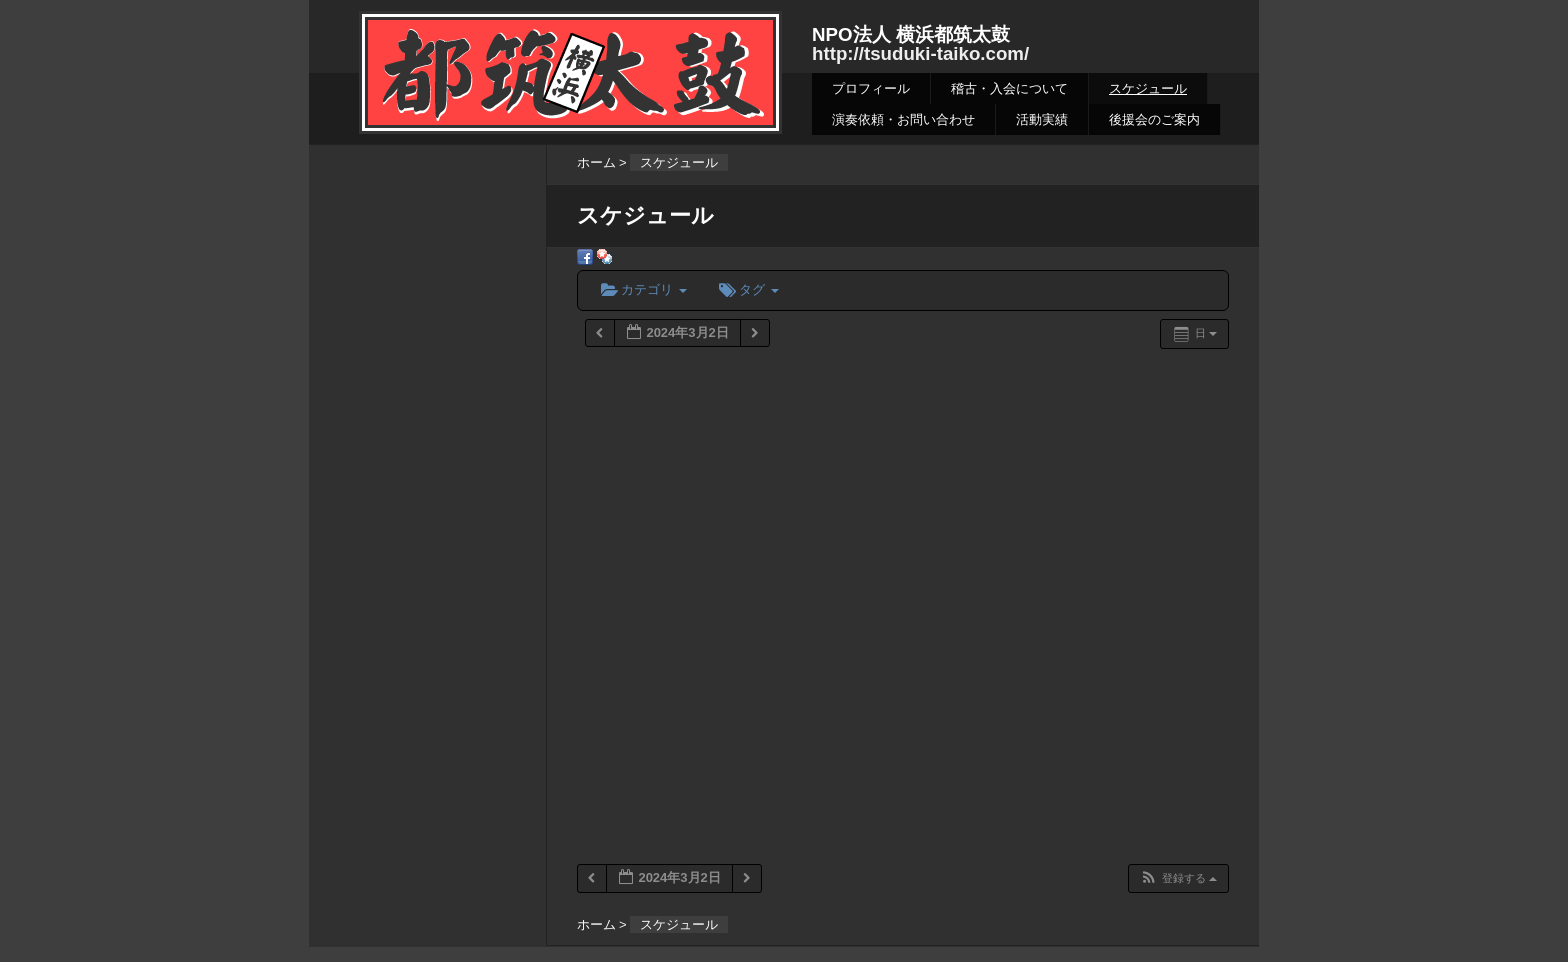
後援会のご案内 (1154, 119)
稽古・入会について (1009, 88)
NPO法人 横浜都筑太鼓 (911, 34)
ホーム (596, 162)
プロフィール (871, 88)
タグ (749, 289)
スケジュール (1148, 88)
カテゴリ (644, 289)
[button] (1178, 878)
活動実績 (1042, 119)
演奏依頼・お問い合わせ (903, 119)
